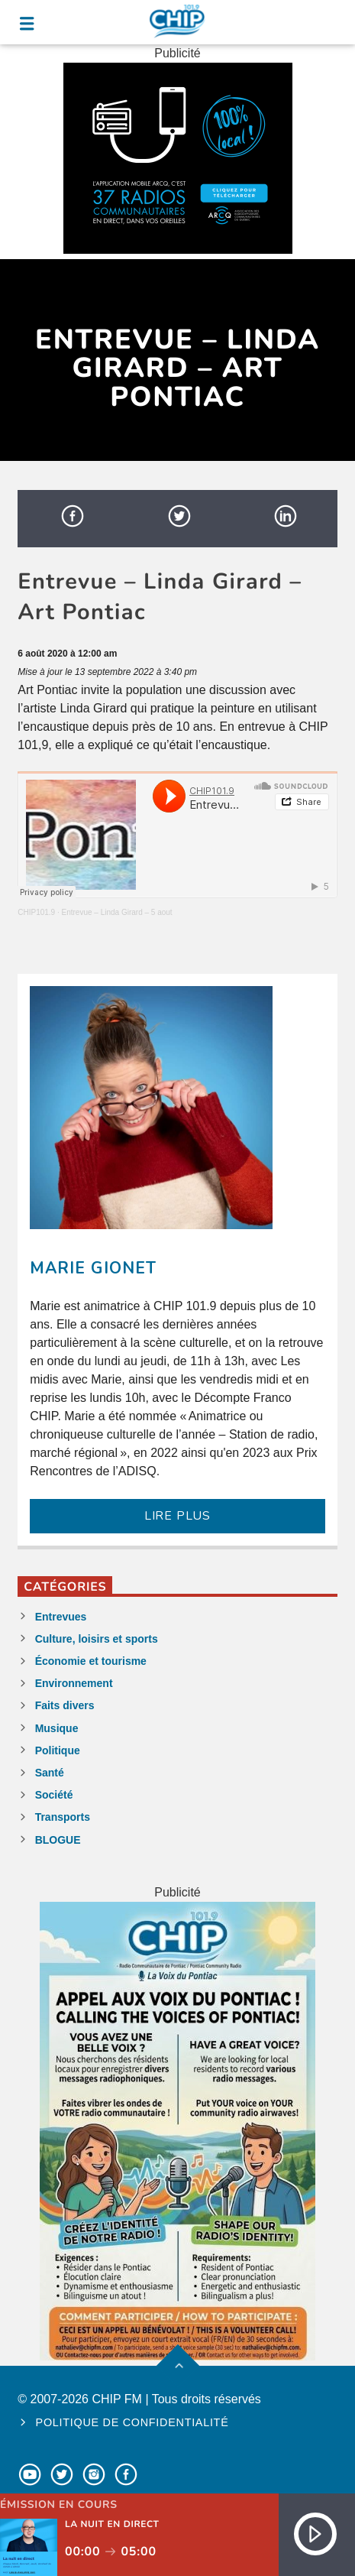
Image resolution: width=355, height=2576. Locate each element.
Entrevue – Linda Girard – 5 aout (117, 912)
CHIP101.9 (36, 912)
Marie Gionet (93, 1268)
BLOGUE (58, 1840)
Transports (62, 1817)
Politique (57, 1750)
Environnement (74, 1683)
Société (54, 1795)
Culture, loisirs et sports (96, 1639)
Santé (49, 1773)
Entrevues (61, 1617)
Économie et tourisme (91, 1661)
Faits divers (65, 1705)
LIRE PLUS (177, 1515)
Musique (57, 1728)
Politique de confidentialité (132, 2422)
